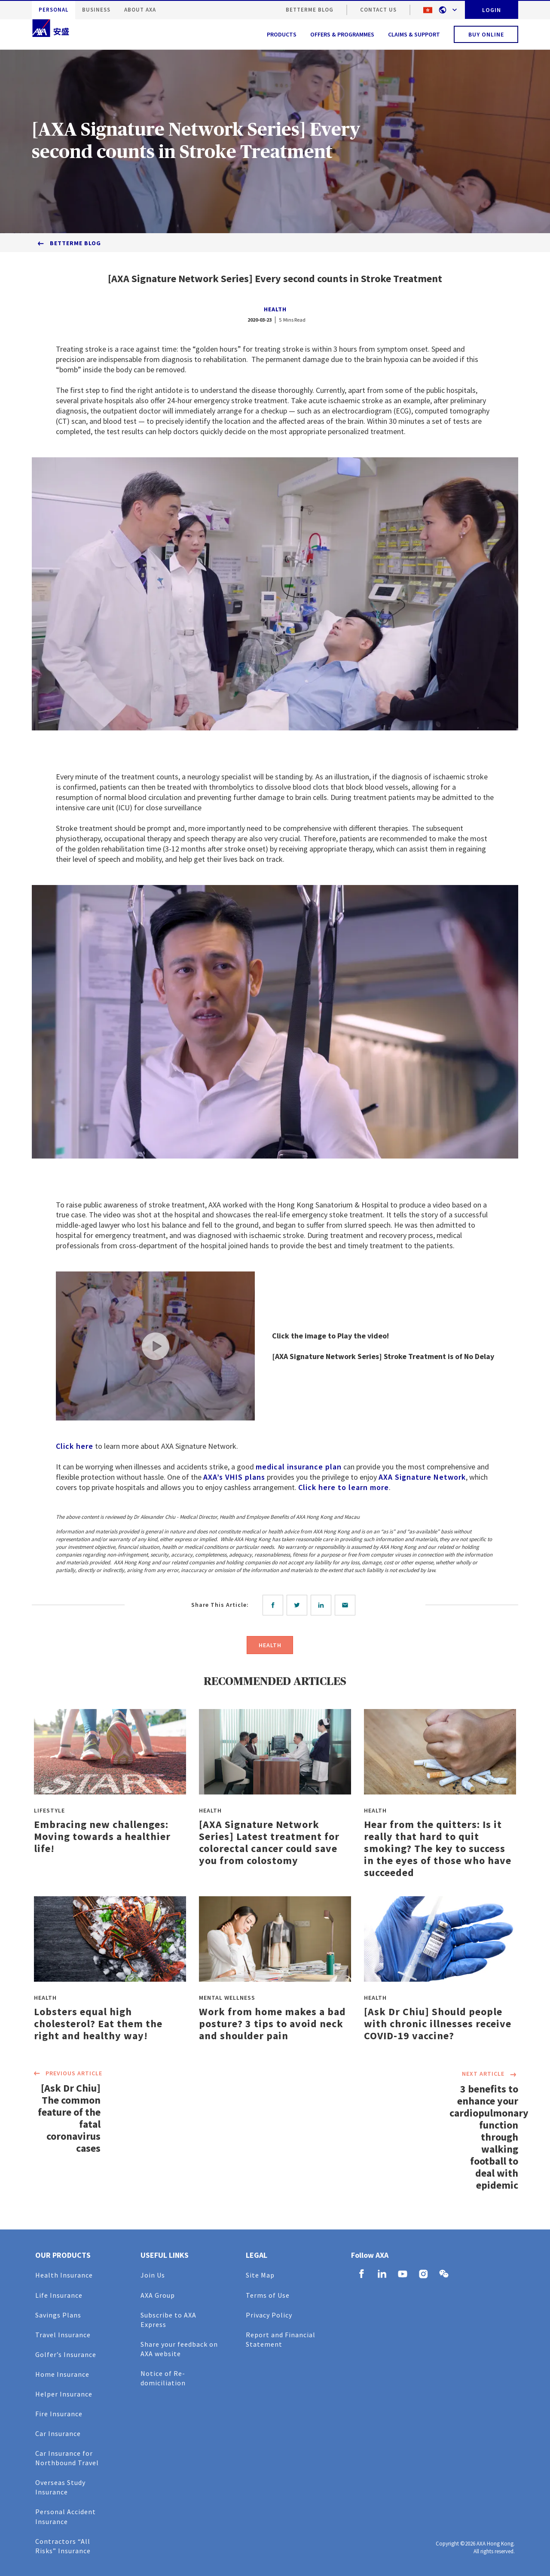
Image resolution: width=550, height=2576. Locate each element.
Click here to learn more (343, 1487)
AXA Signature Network (422, 1477)
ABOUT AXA (140, 9)
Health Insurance (64, 2275)
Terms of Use (268, 2295)
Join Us (153, 2275)
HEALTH (275, 309)
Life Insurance (58, 2295)
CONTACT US (378, 9)
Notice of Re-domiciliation (163, 2378)
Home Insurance (62, 2374)
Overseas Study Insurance (60, 2487)
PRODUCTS (281, 34)
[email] (347, 1605)
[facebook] (275, 1605)
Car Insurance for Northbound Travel (67, 2458)
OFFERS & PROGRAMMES (342, 34)
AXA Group (158, 2295)
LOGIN (491, 10)
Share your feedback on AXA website (179, 2349)
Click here (74, 1446)
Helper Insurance (63, 2394)
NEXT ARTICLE (490, 2074)
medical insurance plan (299, 1467)
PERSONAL (53, 9)
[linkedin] (323, 1605)
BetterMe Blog (309, 9)
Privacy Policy (269, 2315)
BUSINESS (96, 9)
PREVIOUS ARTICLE (67, 2074)
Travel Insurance (63, 2334)
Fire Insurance (58, 2413)
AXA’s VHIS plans (234, 1477)
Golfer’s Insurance (65, 2354)
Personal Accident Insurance (65, 2516)
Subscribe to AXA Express (168, 2320)
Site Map (260, 2275)
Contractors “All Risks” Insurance (63, 2546)
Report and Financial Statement (280, 2339)
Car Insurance (58, 2433)
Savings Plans (58, 2315)
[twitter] (299, 1605)
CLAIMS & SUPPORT (414, 34)
